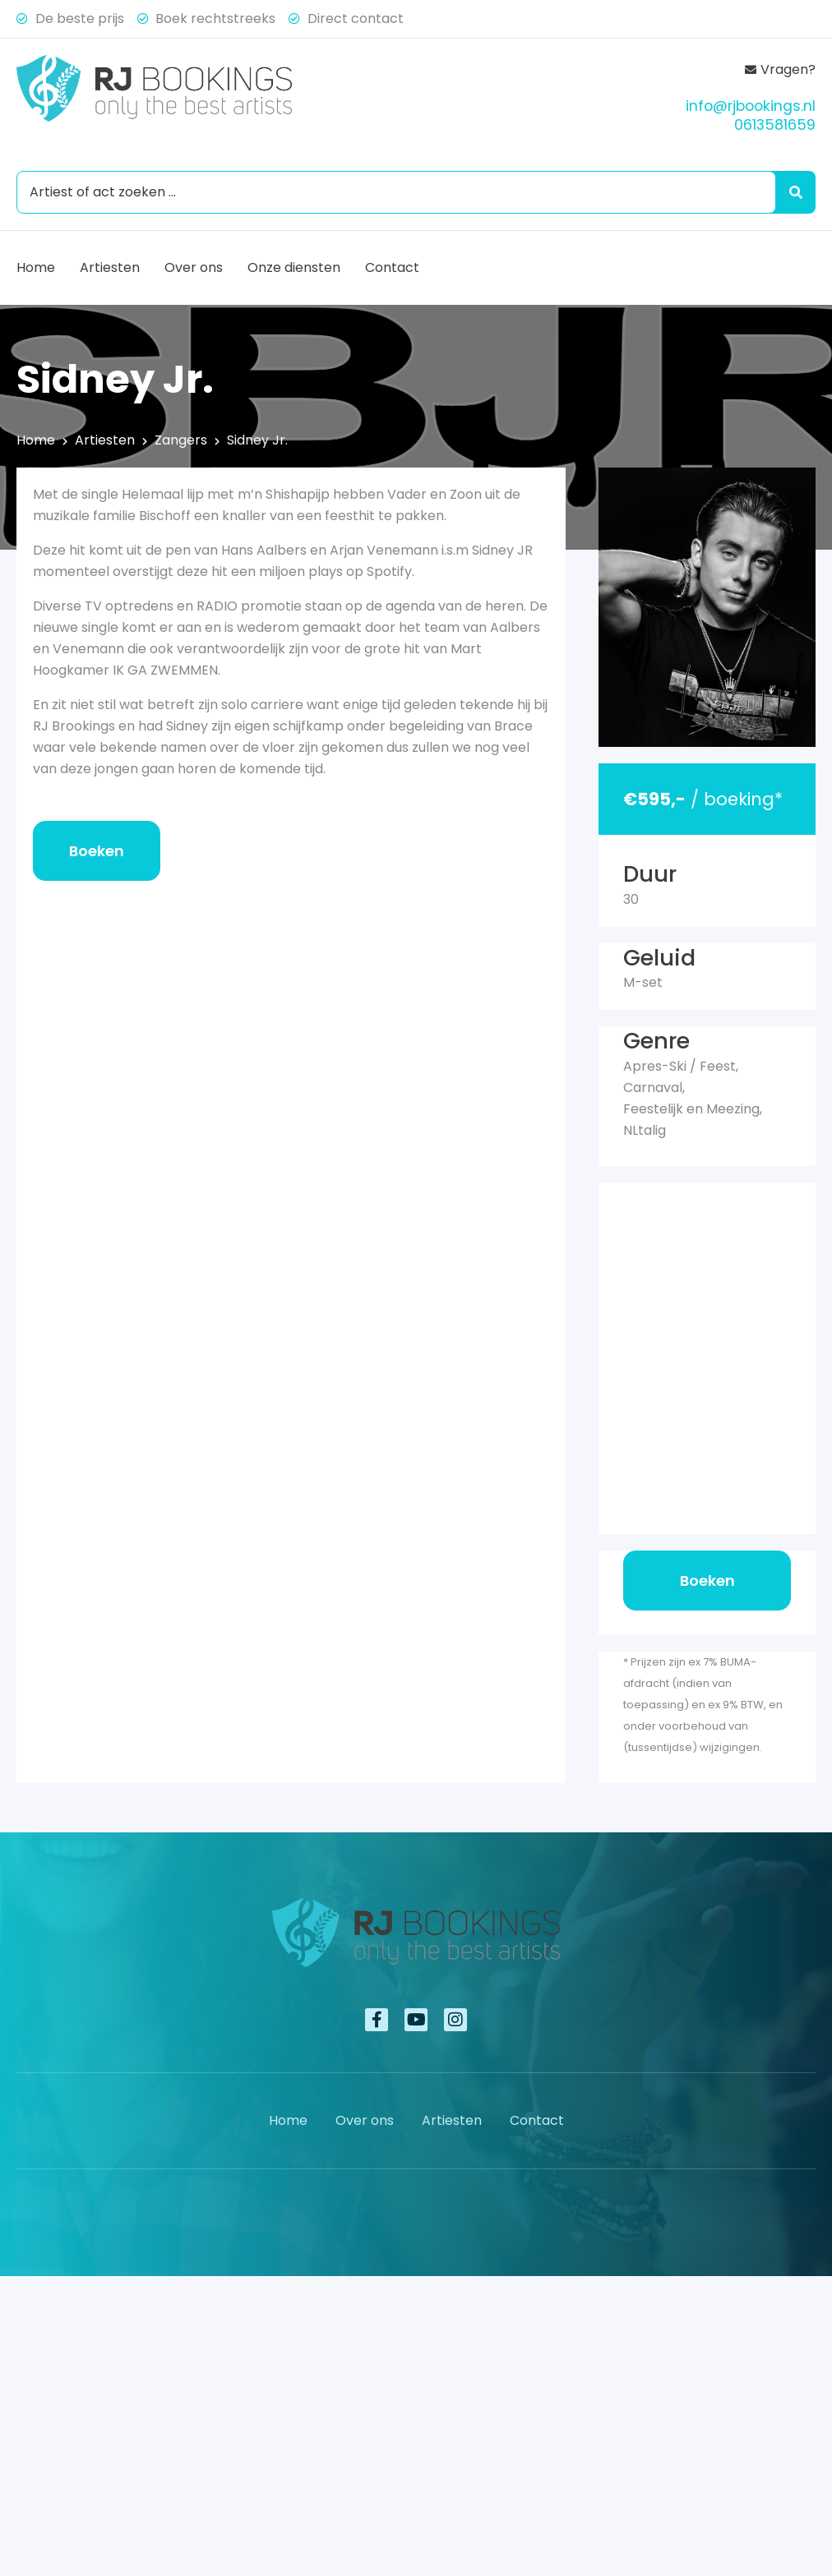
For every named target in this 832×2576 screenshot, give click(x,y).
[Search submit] (793, 192)
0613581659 (775, 125)
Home (35, 267)
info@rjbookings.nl (751, 106)
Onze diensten (293, 267)
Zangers (181, 440)
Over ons (193, 267)
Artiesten (110, 267)
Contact (392, 267)
